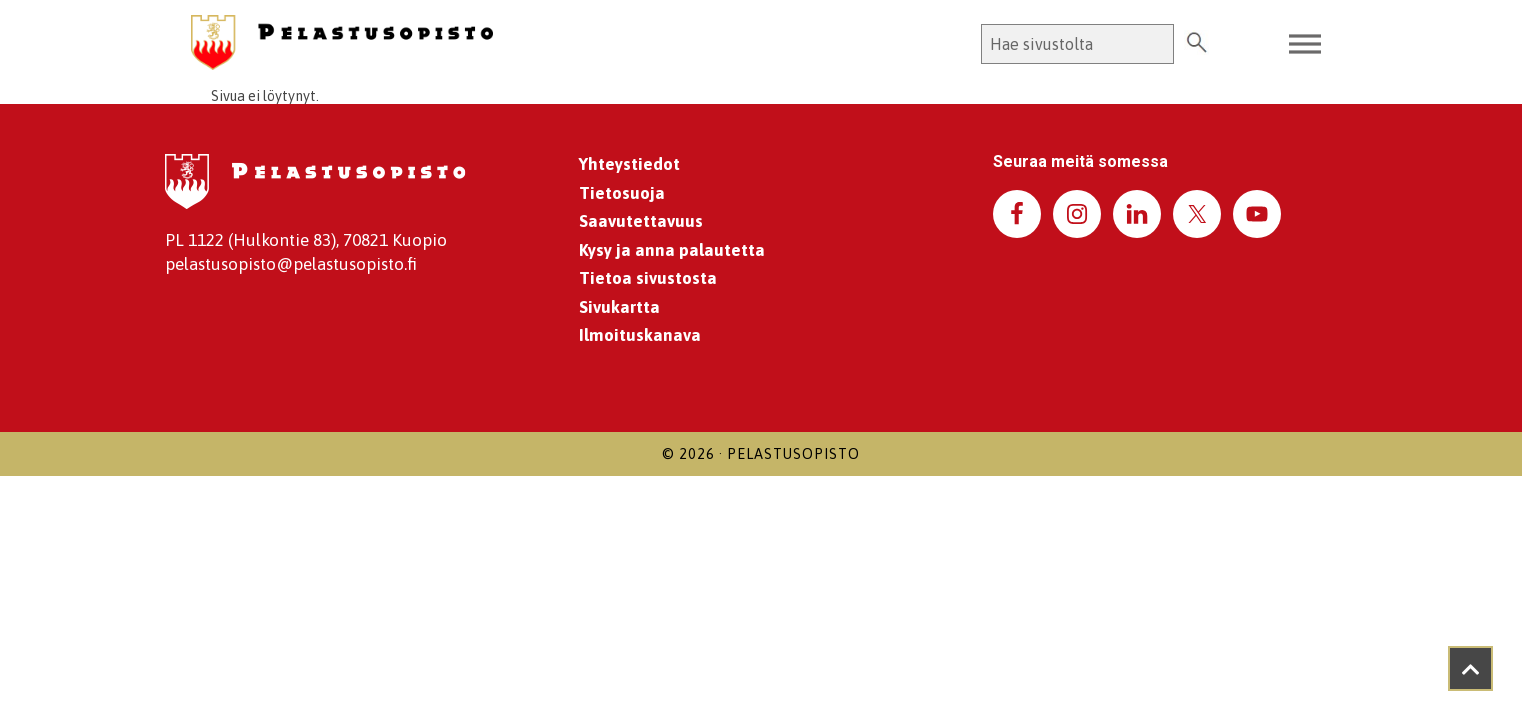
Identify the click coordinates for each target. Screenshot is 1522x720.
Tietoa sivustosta (648, 278)
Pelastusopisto (793, 454)
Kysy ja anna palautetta (672, 250)
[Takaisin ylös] (1470, 668)
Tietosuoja (622, 193)
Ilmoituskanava (640, 335)
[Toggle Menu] (1305, 44)
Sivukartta (619, 307)
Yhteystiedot (629, 164)
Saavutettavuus (641, 221)
